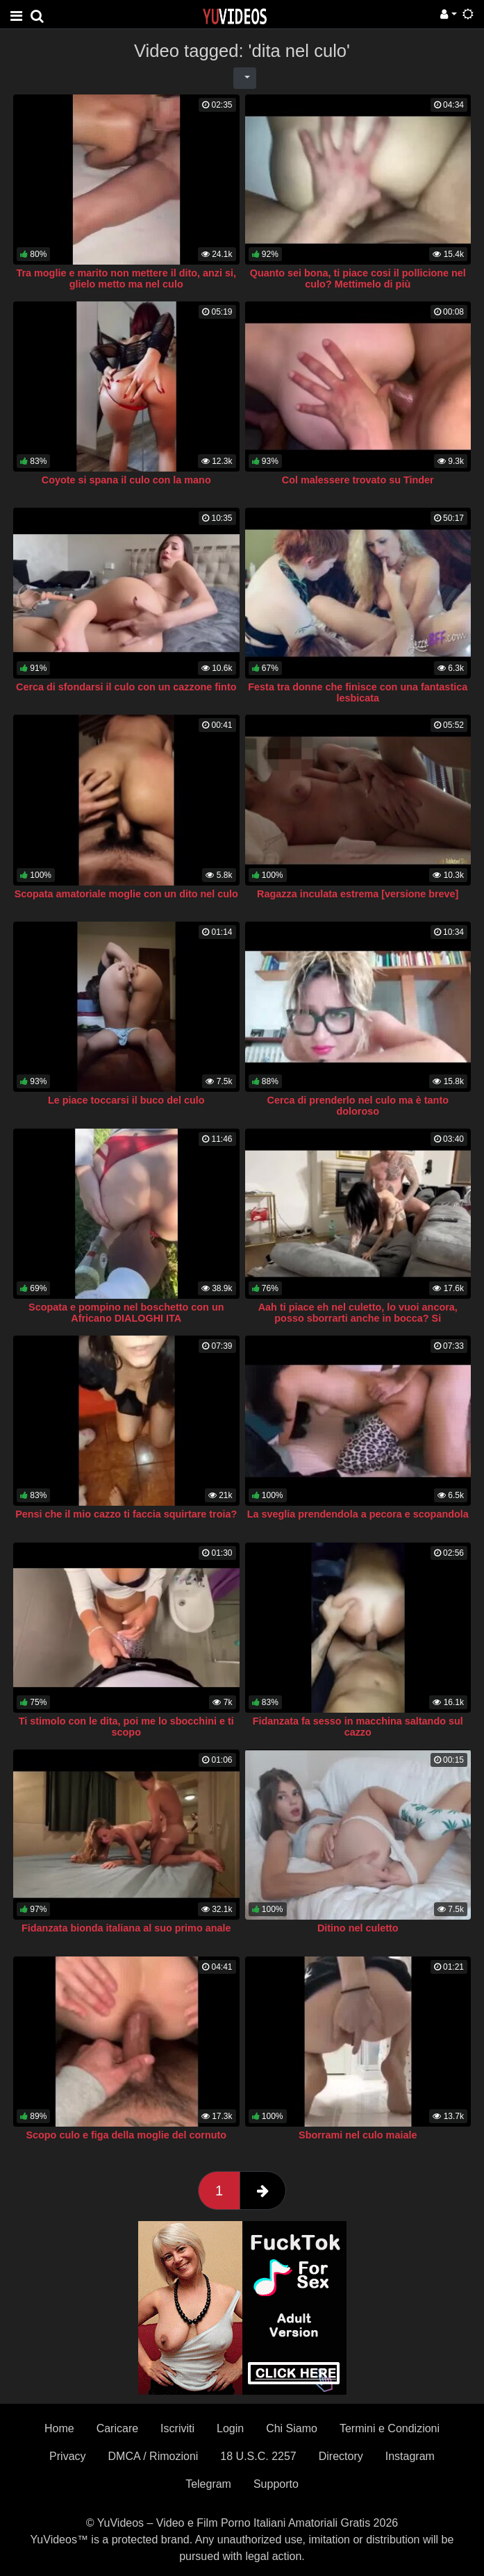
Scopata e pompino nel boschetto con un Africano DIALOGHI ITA (126, 1313)
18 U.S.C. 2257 (258, 2456)
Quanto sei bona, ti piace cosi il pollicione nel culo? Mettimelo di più (358, 278)
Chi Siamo (291, 2428)
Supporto (276, 2484)
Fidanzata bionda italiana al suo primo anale (126, 1928)
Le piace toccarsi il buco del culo (126, 1100)
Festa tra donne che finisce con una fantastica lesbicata (357, 692)
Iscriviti (177, 2428)
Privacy (67, 2456)
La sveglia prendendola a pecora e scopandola (358, 1514)
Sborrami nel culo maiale (358, 2135)
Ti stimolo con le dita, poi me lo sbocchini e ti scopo (126, 1726)
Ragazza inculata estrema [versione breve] (357, 893)
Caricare (117, 2428)
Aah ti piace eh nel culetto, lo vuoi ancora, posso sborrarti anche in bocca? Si (358, 1313)
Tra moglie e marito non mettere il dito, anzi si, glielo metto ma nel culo (126, 278)
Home (59, 2428)
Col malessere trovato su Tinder (358, 479)
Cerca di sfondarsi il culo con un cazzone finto (126, 686)
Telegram (208, 2484)
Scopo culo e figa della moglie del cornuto (126, 2135)
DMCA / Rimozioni (153, 2456)
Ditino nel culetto (358, 1928)
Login (230, 2428)
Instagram (410, 2456)
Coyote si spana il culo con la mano (126, 479)
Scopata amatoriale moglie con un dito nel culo (126, 893)
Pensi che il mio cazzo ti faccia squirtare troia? (126, 1514)
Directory (341, 2456)
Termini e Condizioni (390, 2428)
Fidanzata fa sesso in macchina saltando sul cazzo (358, 1726)
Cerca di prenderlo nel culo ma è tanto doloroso (358, 1106)
